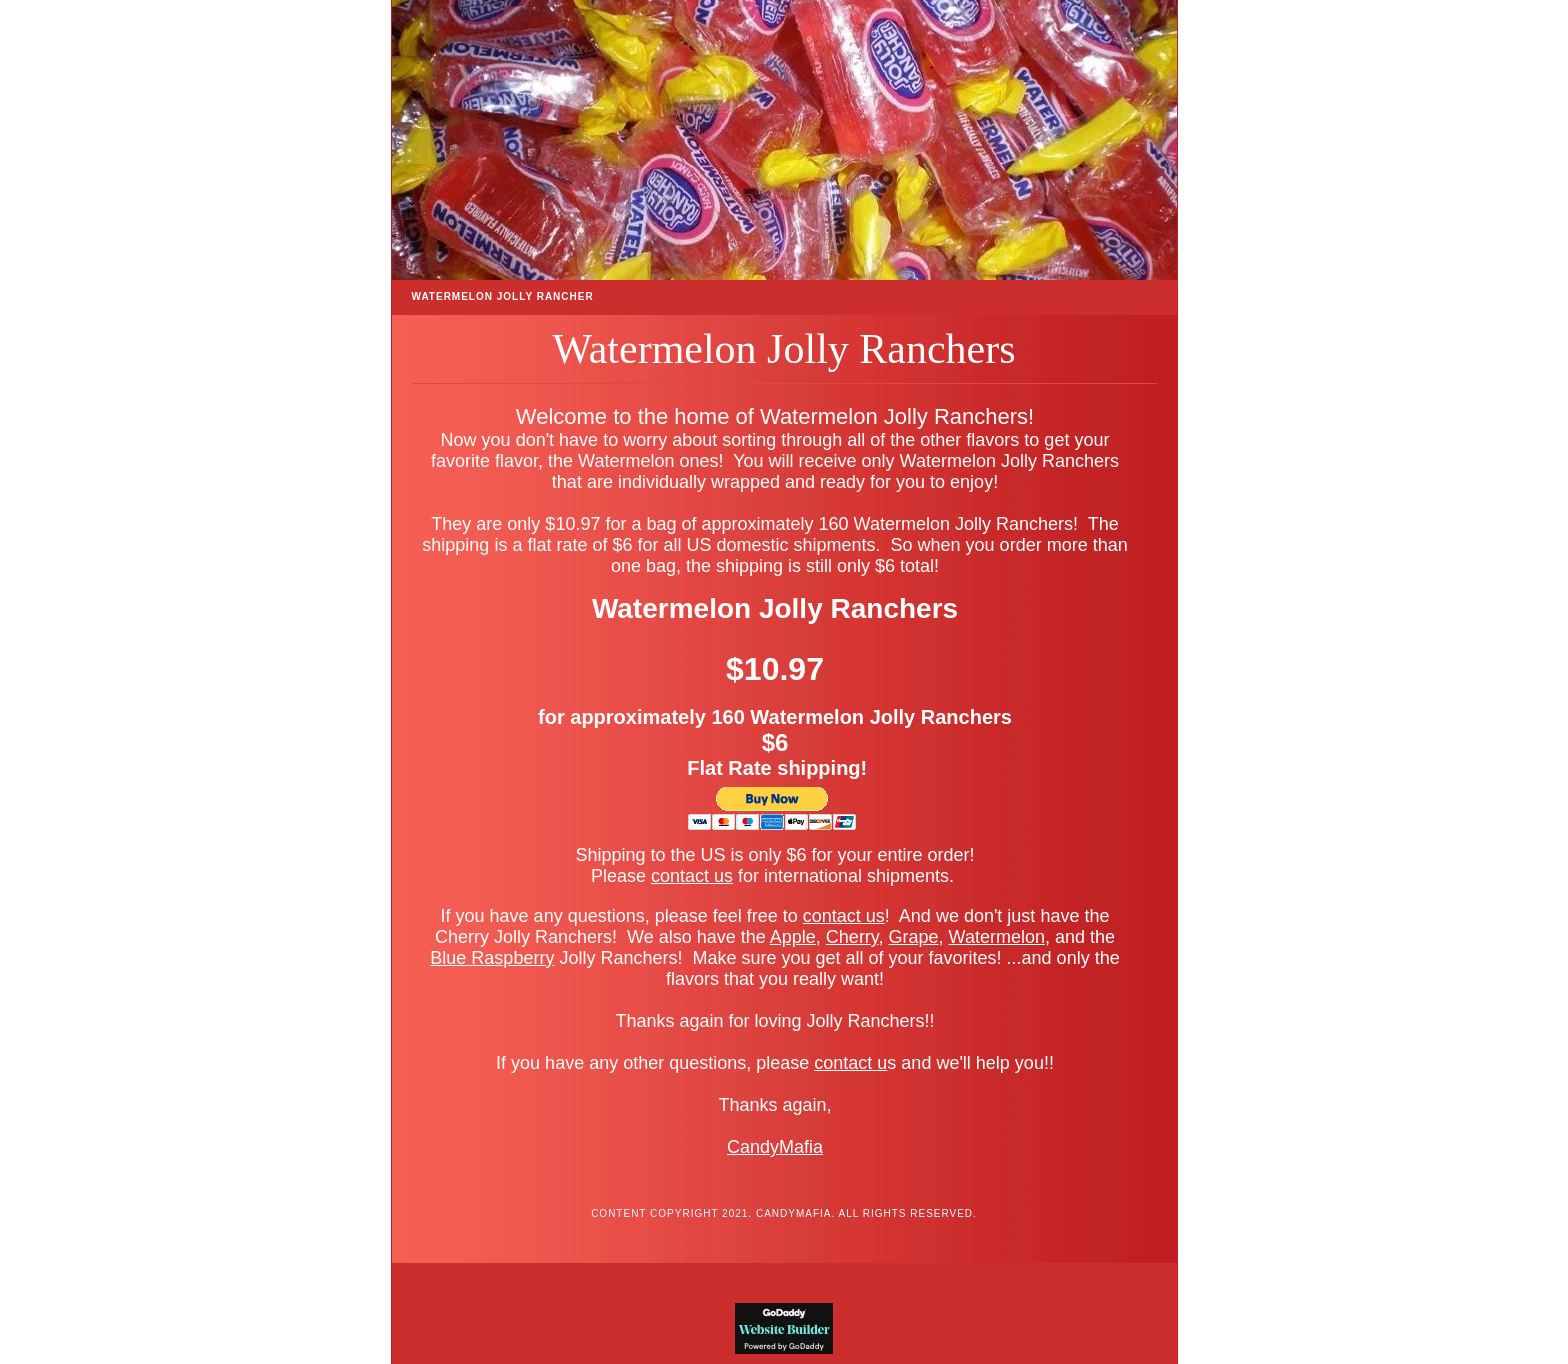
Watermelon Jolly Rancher (503, 296)
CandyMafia (775, 1147)
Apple (793, 937)
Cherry (852, 937)
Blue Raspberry (492, 958)
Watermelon (997, 937)
